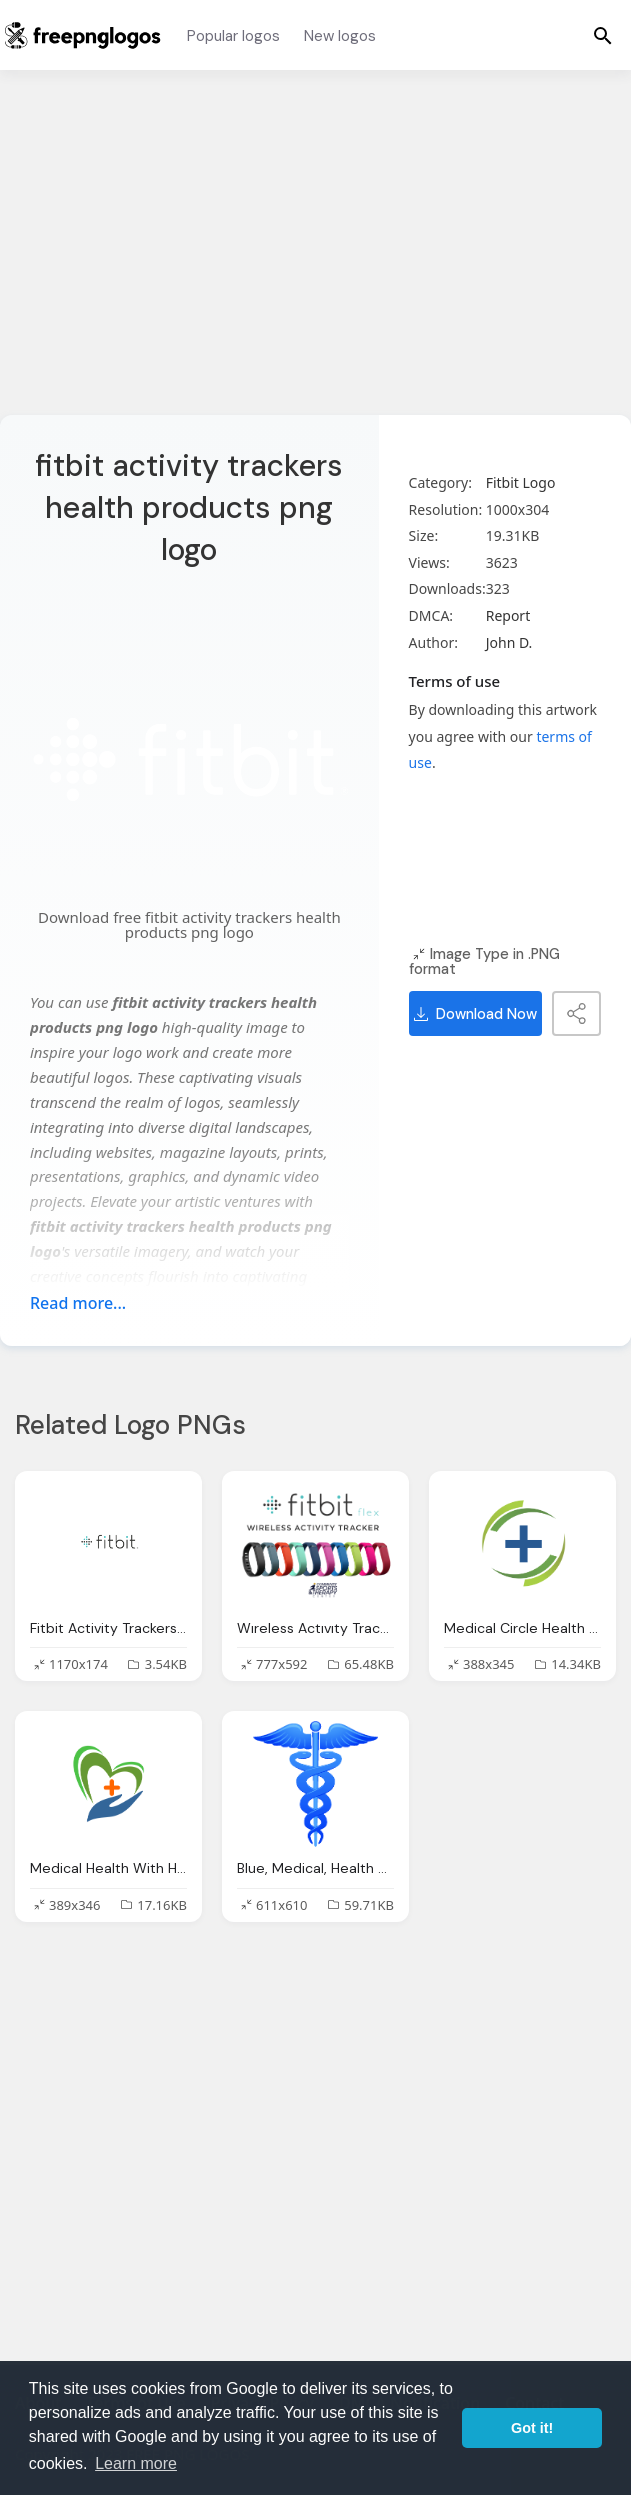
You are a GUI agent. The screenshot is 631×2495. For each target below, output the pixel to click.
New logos (340, 36)
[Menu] (603, 35)
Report (508, 615)
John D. (509, 642)
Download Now (475, 1014)
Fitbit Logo (521, 482)
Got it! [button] (532, 2428)
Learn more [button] (136, 2463)
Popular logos (233, 36)
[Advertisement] (315, 255)
